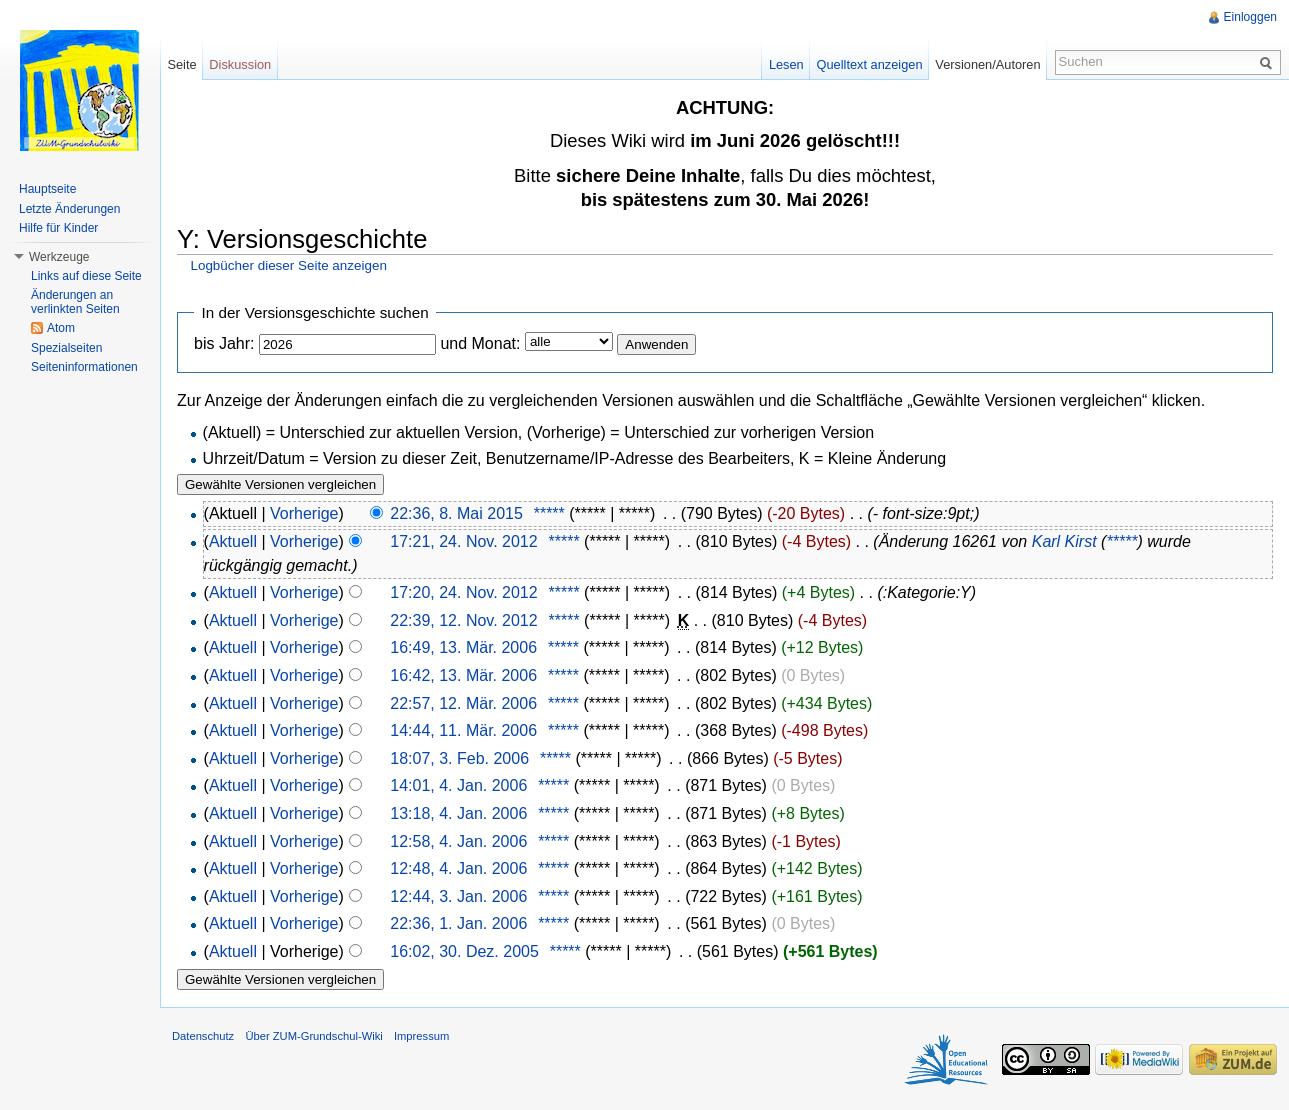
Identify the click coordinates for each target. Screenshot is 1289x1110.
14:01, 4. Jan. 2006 (458, 785)
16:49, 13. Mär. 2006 (463, 647)
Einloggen (1250, 17)
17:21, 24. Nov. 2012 (463, 541)
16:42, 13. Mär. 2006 (463, 675)
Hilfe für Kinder (58, 228)
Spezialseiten (66, 348)
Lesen (786, 64)
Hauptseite (47, 189)
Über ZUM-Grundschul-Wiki (313, 1036)
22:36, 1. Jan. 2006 (458, 923)
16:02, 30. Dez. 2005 (464, 951)
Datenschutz (203, 1036)
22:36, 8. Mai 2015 (456, 513)
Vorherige (304, 513)
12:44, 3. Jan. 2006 (458, 896)
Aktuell (233, 541)
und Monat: (480, 343)
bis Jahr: (224, 343)
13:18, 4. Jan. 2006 (458, 813)
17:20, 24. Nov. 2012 (463, 592)
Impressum (421, 1036)
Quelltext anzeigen (870, 64)
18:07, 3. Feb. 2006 (459, 758)
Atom (61, 328)
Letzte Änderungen (69, 209)
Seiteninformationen (84, 367)
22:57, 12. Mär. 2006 (463, 703)
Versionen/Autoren (987, 64)
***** (549, 513)
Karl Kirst (1064, 541)
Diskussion (240, 64)
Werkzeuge (59, 257)
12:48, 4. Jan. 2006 (458, 868)
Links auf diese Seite (86, 276)
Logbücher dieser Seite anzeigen (288, 265)
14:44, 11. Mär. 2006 (463, 730)
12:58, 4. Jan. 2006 (458, 841)
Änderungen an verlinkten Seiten (75, 302)
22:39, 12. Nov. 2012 (463, 620)
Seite (181, 64)
